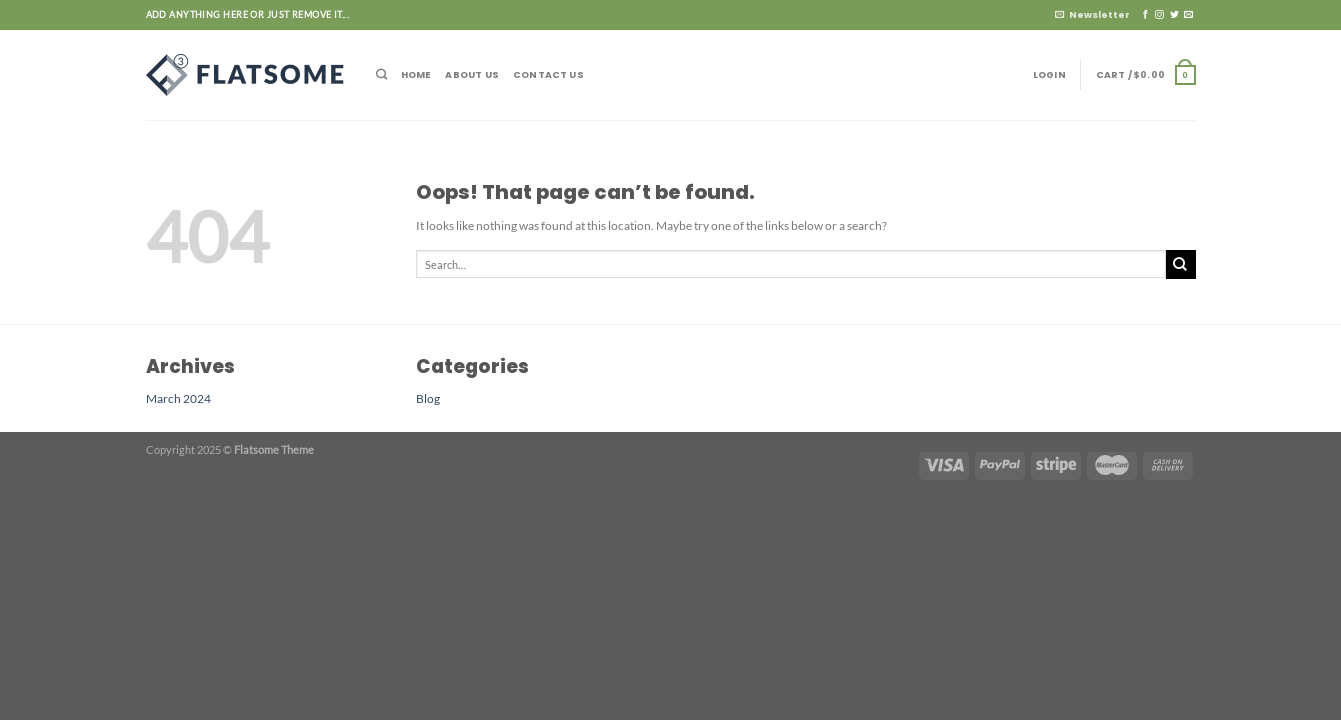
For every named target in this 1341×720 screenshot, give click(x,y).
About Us (472, 74)
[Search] (381, 74)
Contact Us (548, 74)
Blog (428, 398)
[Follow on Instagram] (1159, 15)
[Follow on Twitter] (1174, 15)
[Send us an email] (1188, 15)
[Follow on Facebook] (1145, 15)
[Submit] (1181, 264)
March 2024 (178, 398)
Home (416, 74)
